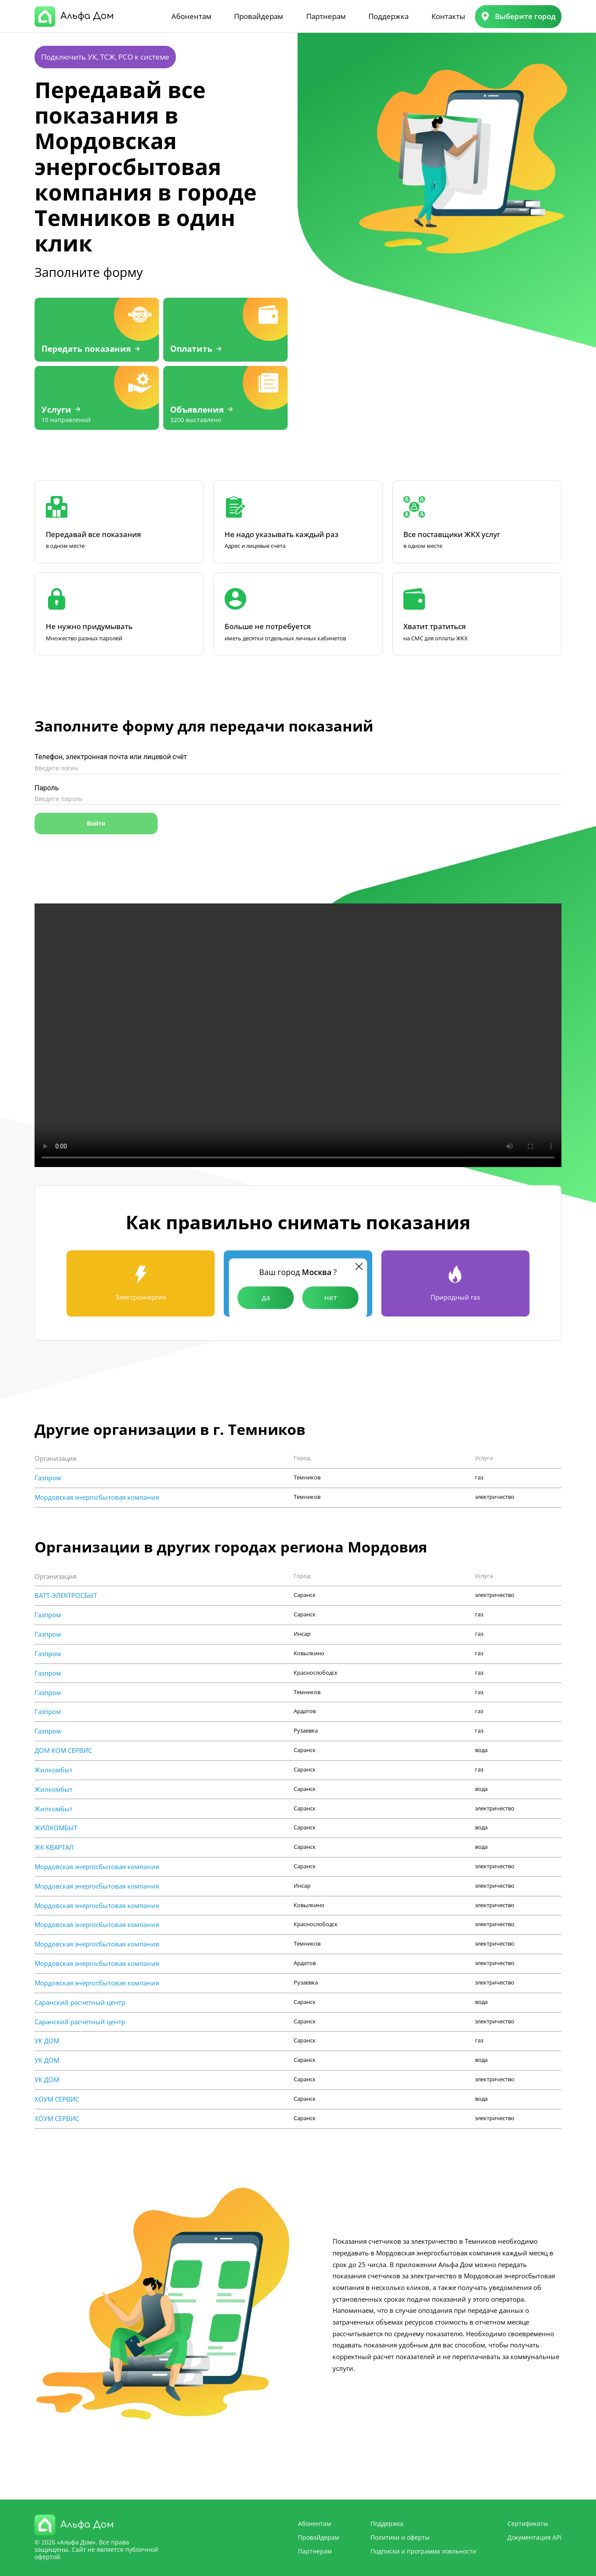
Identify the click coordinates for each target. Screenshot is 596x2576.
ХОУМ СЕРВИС (57, 2099)
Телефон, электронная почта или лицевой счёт (111, 757)
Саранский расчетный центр (80, 2002)
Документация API (534, 2537)
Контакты (448, 16)
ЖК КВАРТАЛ (54, 1847)
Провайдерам (258, 16)
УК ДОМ (47, 2041)
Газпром (48, 1478)
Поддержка (388, 16)
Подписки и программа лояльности (423, 2551)
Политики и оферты (400, 2537)
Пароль (47, 788)
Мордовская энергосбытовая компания (97, 1497)
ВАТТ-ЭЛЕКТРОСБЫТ (66, 1595)
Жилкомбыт (54, 1770)
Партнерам (326, 16)
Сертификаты (527, 2523)
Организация (55, 1458)
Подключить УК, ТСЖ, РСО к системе (105, 57)
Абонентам (191, 16)
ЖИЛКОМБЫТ (56, 1828)
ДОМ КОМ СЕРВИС (63, 1750)
